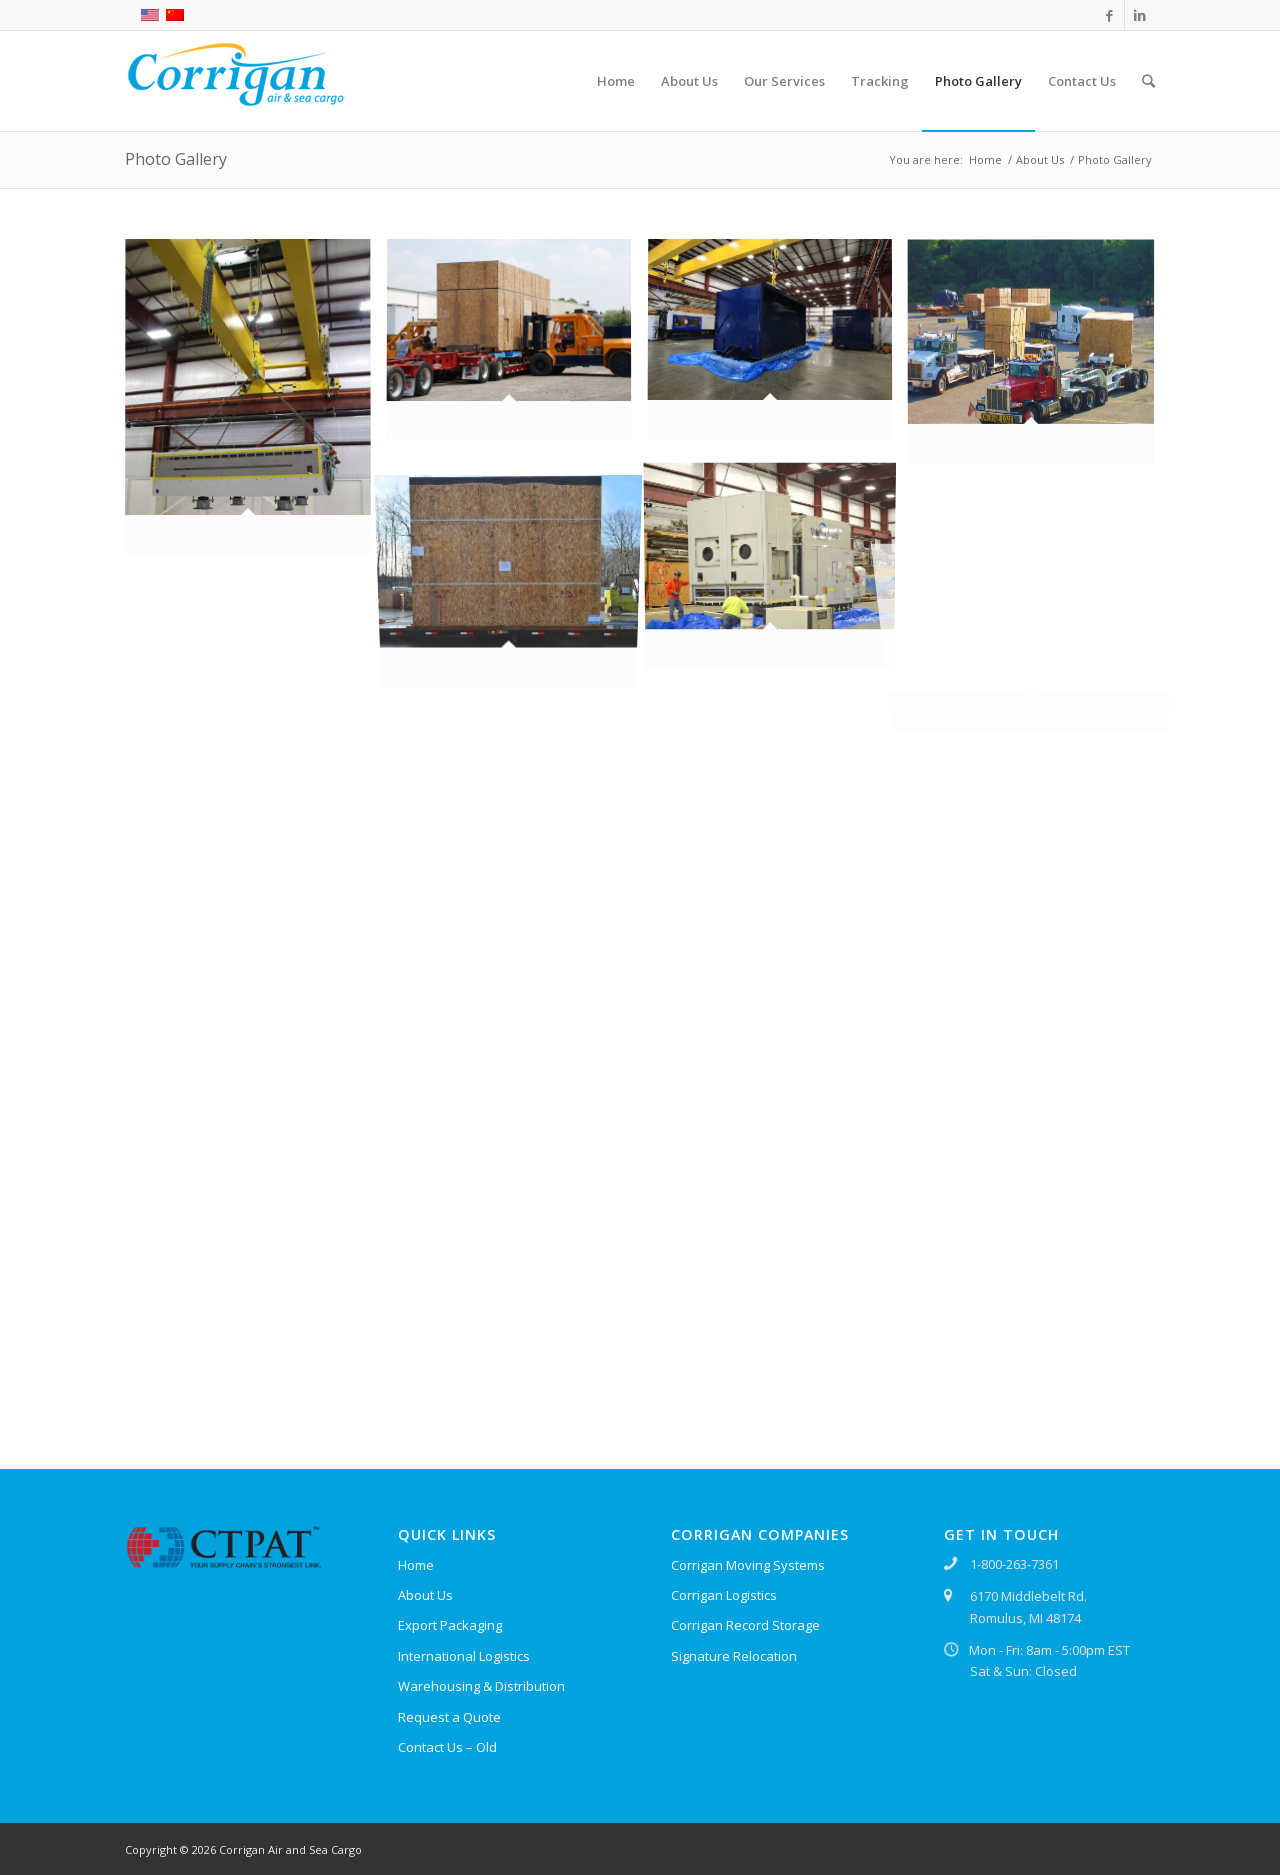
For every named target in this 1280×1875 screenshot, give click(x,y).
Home (985, 159)
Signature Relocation (734, 1656)
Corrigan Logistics (724, 1595)
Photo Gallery (176, 159)
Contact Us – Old (447, 1747)
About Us (1040, 159)
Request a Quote (449, 1717)
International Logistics (464, 1656)
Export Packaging (450, 1625)
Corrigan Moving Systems (748, 1565)
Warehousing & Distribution (481, 1686)
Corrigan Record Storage (745, 1625)
